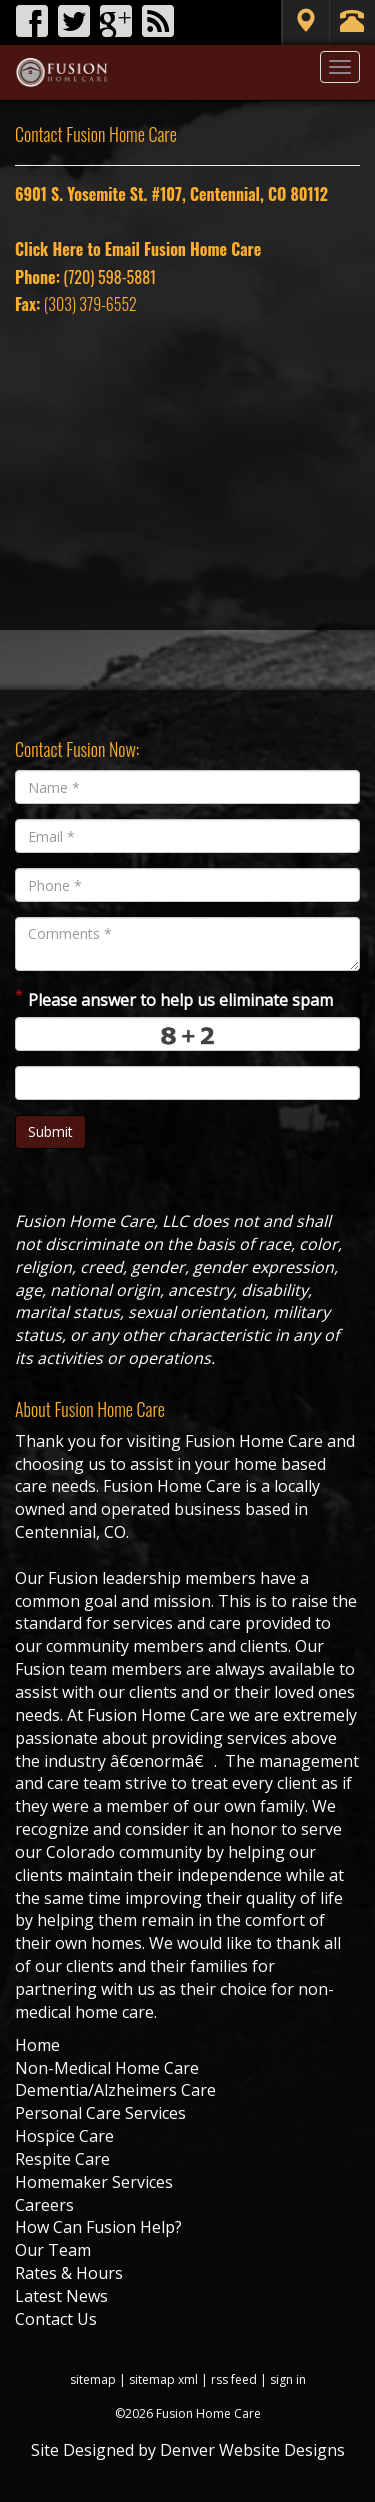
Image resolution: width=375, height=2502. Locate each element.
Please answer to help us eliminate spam (174, 998)
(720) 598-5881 (109, 277)
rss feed (234, 2379)
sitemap (93, 2379)
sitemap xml (163, 2379)
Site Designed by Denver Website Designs (188, 2450)
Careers (44, 2205)
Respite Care (62, 2159)
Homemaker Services (94, 2182)
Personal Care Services (100, 2113)
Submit (50, 1131)
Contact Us (56, 2319)
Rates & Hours (69, 2273)
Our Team (53, 2250)
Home (37, 2045)
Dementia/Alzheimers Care (115, 2090)
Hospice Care (64, 2136)
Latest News (61, 2296)
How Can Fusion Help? (98, 2227)
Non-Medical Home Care (107, 2068)
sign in (288, 2379)
